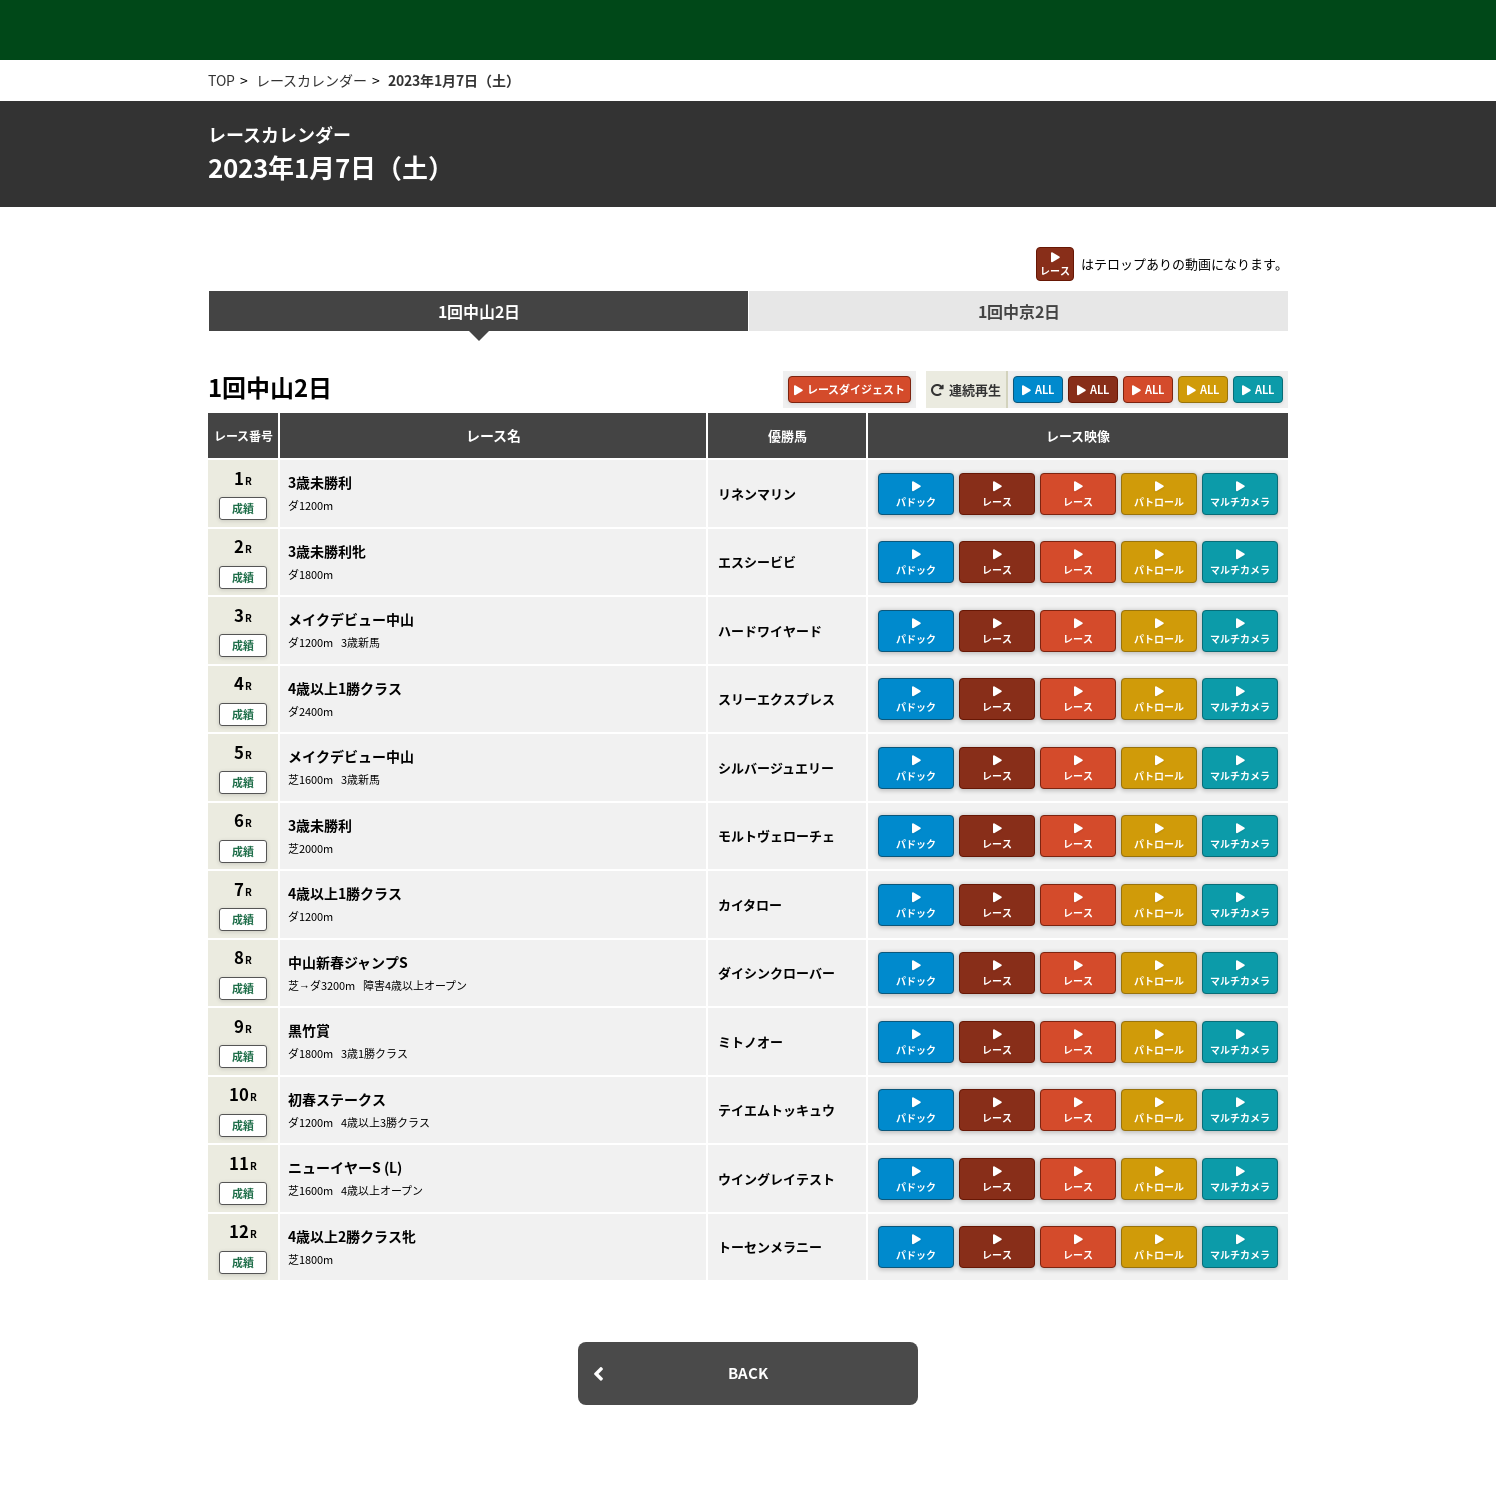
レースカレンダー (311, 80)
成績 (243, 508)
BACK (748, 1373)
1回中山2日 (479, 311)
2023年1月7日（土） (454, 80)
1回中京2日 (1019, 311)
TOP (221, 80)
